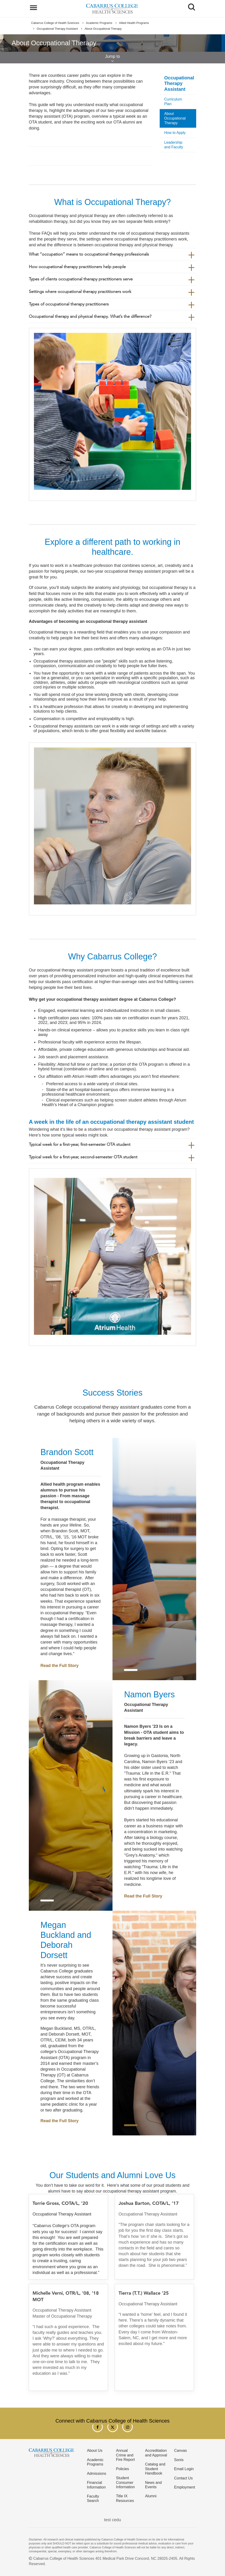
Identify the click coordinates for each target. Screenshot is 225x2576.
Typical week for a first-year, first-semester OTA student (79, 1144)
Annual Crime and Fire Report (125, 2455)
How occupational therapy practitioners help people (77, 266)
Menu (34, 5)
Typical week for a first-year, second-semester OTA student (83, 1157)
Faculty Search (93, 2498)
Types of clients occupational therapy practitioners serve (81, 279)
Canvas (180, 2450)
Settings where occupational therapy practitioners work (80, 291)
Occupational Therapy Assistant (57, 28)
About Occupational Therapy (175, 118)
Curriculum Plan (173, 101)
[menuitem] (178, 84)
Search (190, 5)
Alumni (150, 2496)
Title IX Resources (125, 2498)
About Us (95, 2450)
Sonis (179, 2460)
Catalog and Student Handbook (155, 2468)
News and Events (153, 2484)
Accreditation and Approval (156, 2452)
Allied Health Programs (134, 23)
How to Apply (175, 133)
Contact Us (183, 2478)
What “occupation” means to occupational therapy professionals (89, 254)
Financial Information (96, 2484)
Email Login (184, 2469)
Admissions (96, 2473)
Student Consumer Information (125, 2482)
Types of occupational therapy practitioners (69, 304)
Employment (184, 2487)
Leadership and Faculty (173, 144)
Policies (122, 2469)
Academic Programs (99, 23)
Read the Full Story (59, 1665)
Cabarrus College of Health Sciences (55, 23)
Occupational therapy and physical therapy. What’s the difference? (90, 316)
